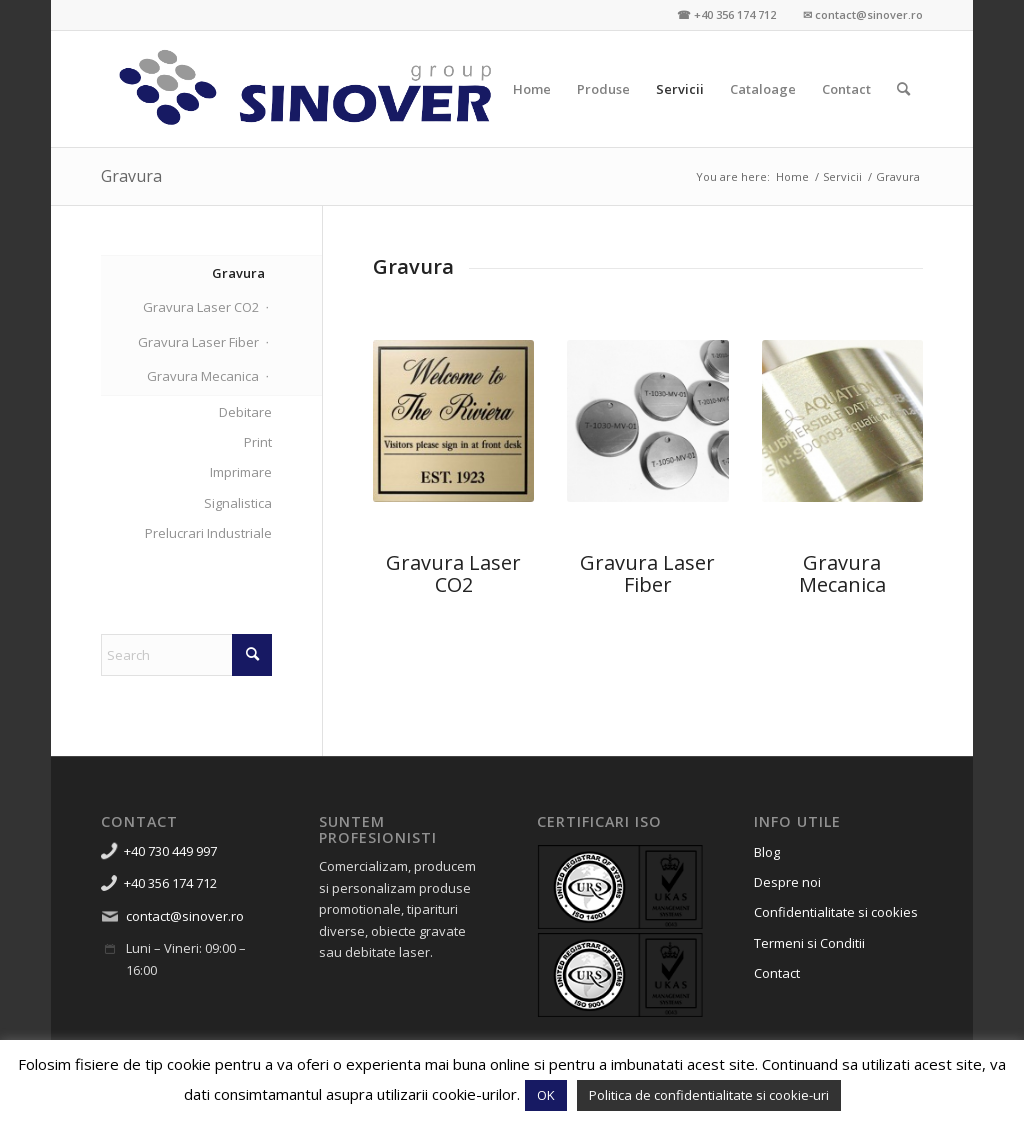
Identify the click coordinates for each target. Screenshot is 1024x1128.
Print (258, 442)
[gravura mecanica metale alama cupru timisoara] (842, 421)
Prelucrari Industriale (208, 533)
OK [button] (546, 1095)
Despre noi (787, 882)
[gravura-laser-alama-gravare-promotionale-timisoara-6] (453, 420)
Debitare (245, 412)
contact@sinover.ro (185, 916)
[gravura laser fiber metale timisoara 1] (648, 421)
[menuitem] (532, 89)
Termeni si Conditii (809, 943)
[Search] (903, 89)
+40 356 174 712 (170, 883)
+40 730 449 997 (170, 851)
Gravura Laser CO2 (201, 307)
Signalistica (238, 503)
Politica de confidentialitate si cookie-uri (709, 1095)
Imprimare (241, 472)
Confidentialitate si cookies (836, 912)
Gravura (131, 176)
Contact (777, 973)
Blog (767, 852)
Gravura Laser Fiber (647, 573)
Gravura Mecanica (842, 573)
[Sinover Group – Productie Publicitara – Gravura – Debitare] (306, 89)
